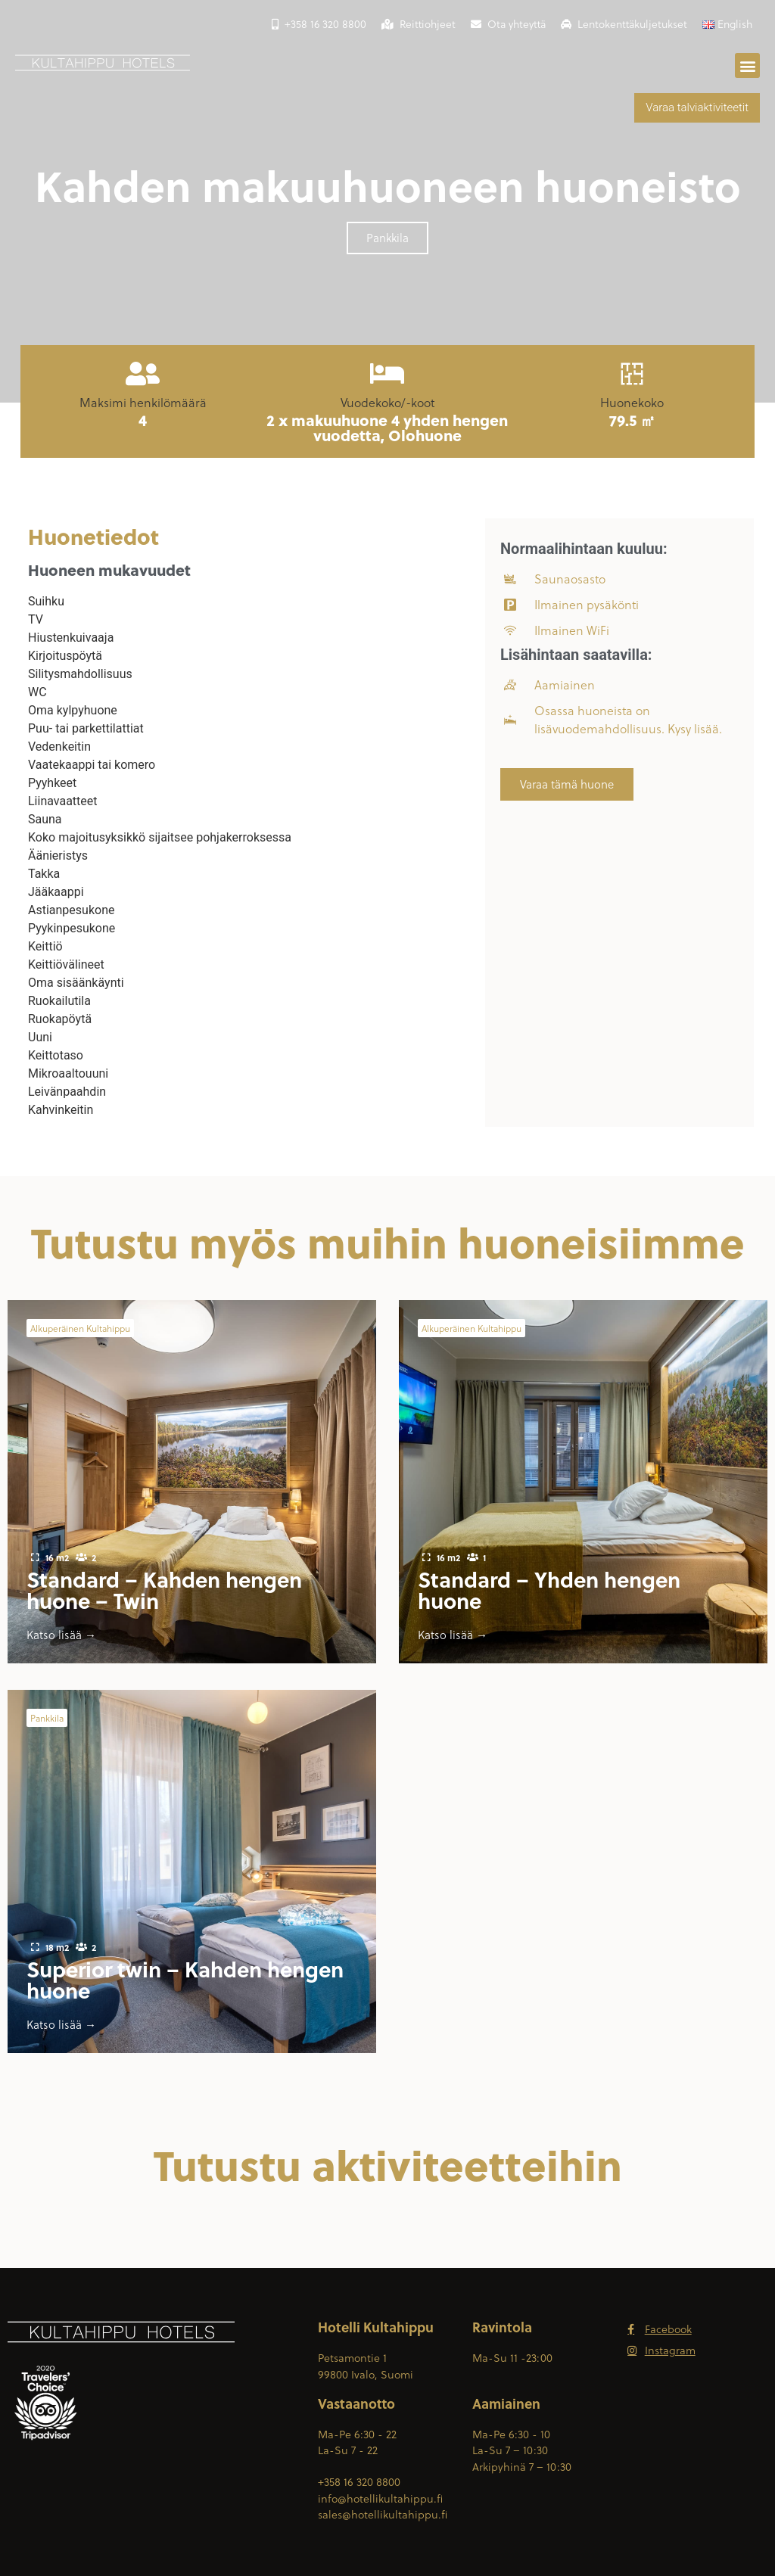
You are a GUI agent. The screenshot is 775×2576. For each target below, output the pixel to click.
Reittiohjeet (418, 24)
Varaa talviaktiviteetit (697, 107)
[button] (747, 65)
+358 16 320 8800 (319, 24)
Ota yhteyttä (508, 24)
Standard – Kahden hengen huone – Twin (164, 1589)
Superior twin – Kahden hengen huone (185, 1979)
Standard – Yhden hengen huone (549, 1589)
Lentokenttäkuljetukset (624, 24)
